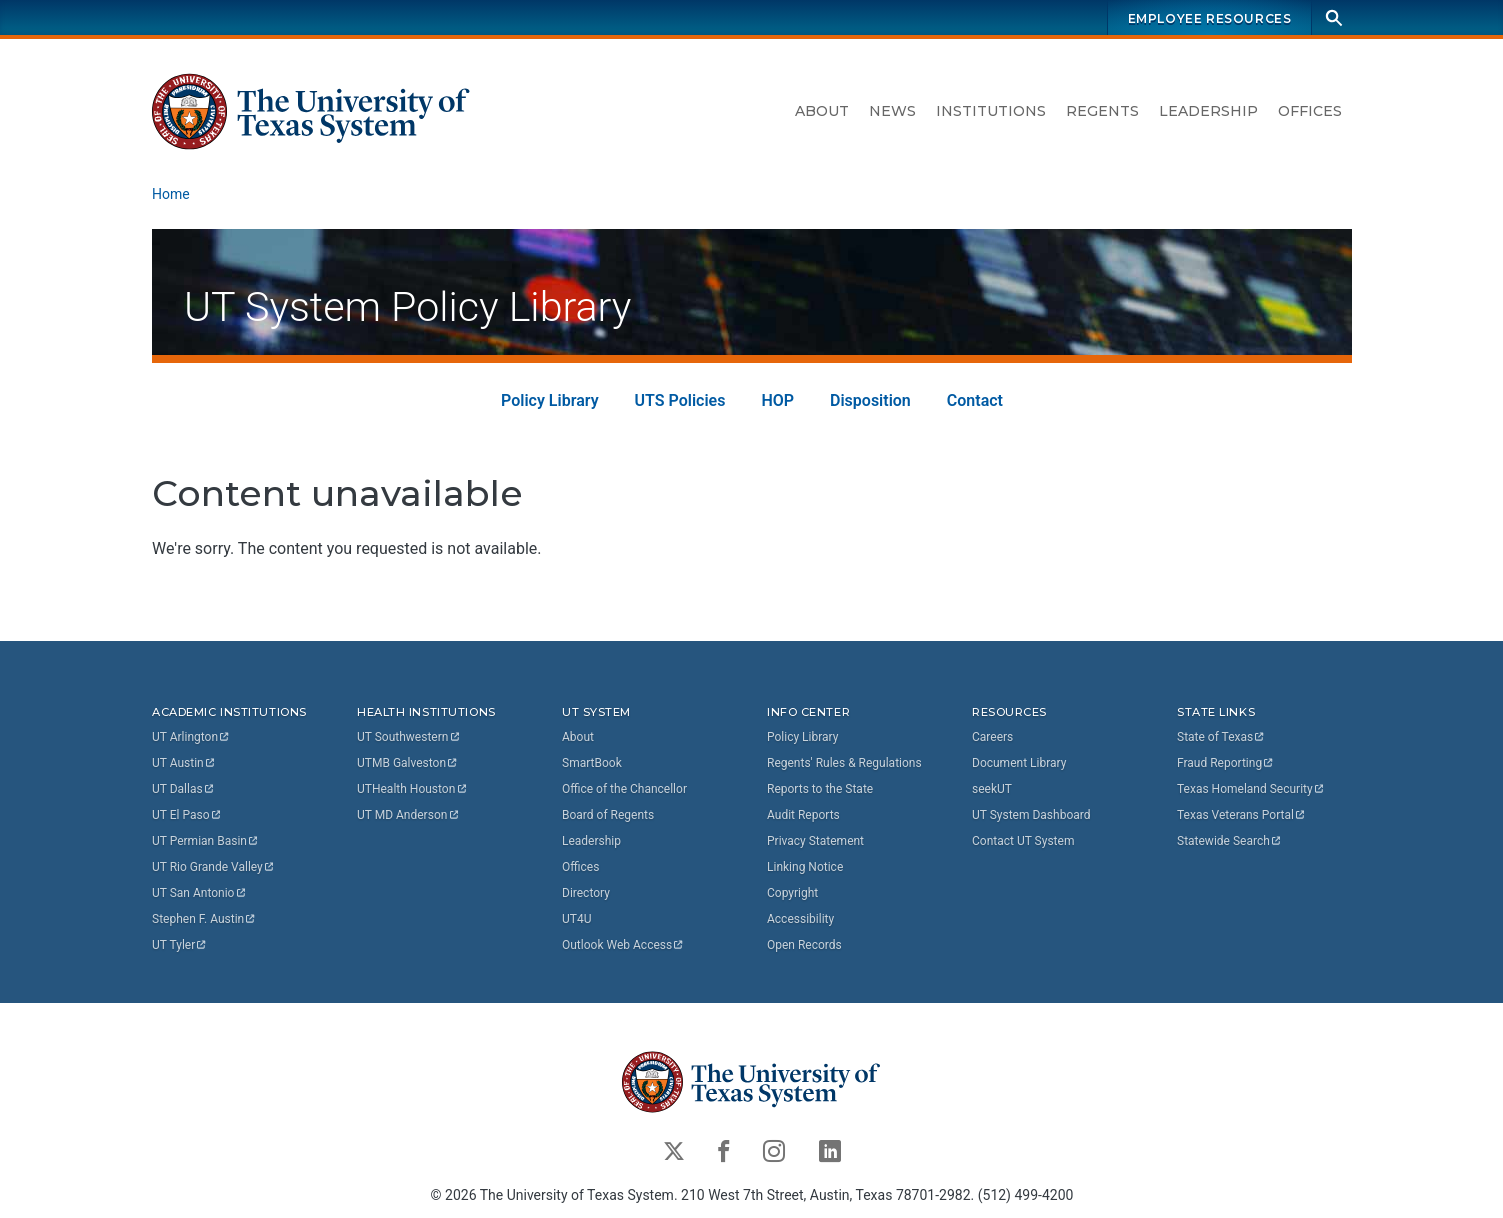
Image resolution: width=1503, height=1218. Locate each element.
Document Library (1019, 763)
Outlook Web (623, 945)
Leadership (1208, 111)
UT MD (408, 815)
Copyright (792, 893)
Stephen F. (204, 919)
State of (1221, 737)
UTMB (408, 763)
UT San (199, 893)
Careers (992, 737)
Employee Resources (1209, 18)
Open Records (804, 945)
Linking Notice (805, 867)
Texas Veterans (1242, 815)
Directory (586, 893)
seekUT (992, 789)
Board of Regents (608, 815)
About (822, 111)
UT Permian (206, 841)
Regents (1102, 111)
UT (191, 737)
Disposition (870, 400)
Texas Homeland (1251, 789)
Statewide (1230, 841)
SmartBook (592, 763)
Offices (1310, 111)
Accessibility (800, 919)
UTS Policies (679, 400)
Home (171, 194)
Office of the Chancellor (624, 789)
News (892, 111)
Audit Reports (803, 815)
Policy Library (550, 400)
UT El (187, 815)
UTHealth (412, 789)
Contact (974, 400)
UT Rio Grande (214, 867)
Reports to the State (820, 789)
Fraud (1226, 763)
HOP (777, 400)
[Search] (1334, 17)
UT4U (576, 919)
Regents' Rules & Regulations (844, 763)
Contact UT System (1023, 841)
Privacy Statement (815, 841)
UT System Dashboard (1031, 815)
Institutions (991, 111)
